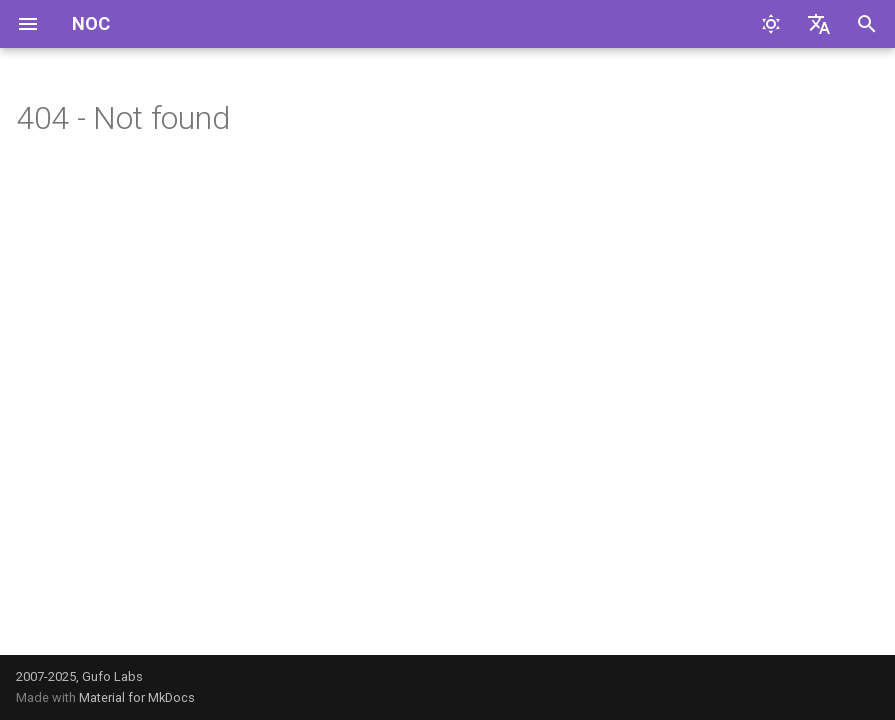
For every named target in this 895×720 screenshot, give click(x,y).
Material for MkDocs (137, 697)
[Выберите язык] (819, 24)
